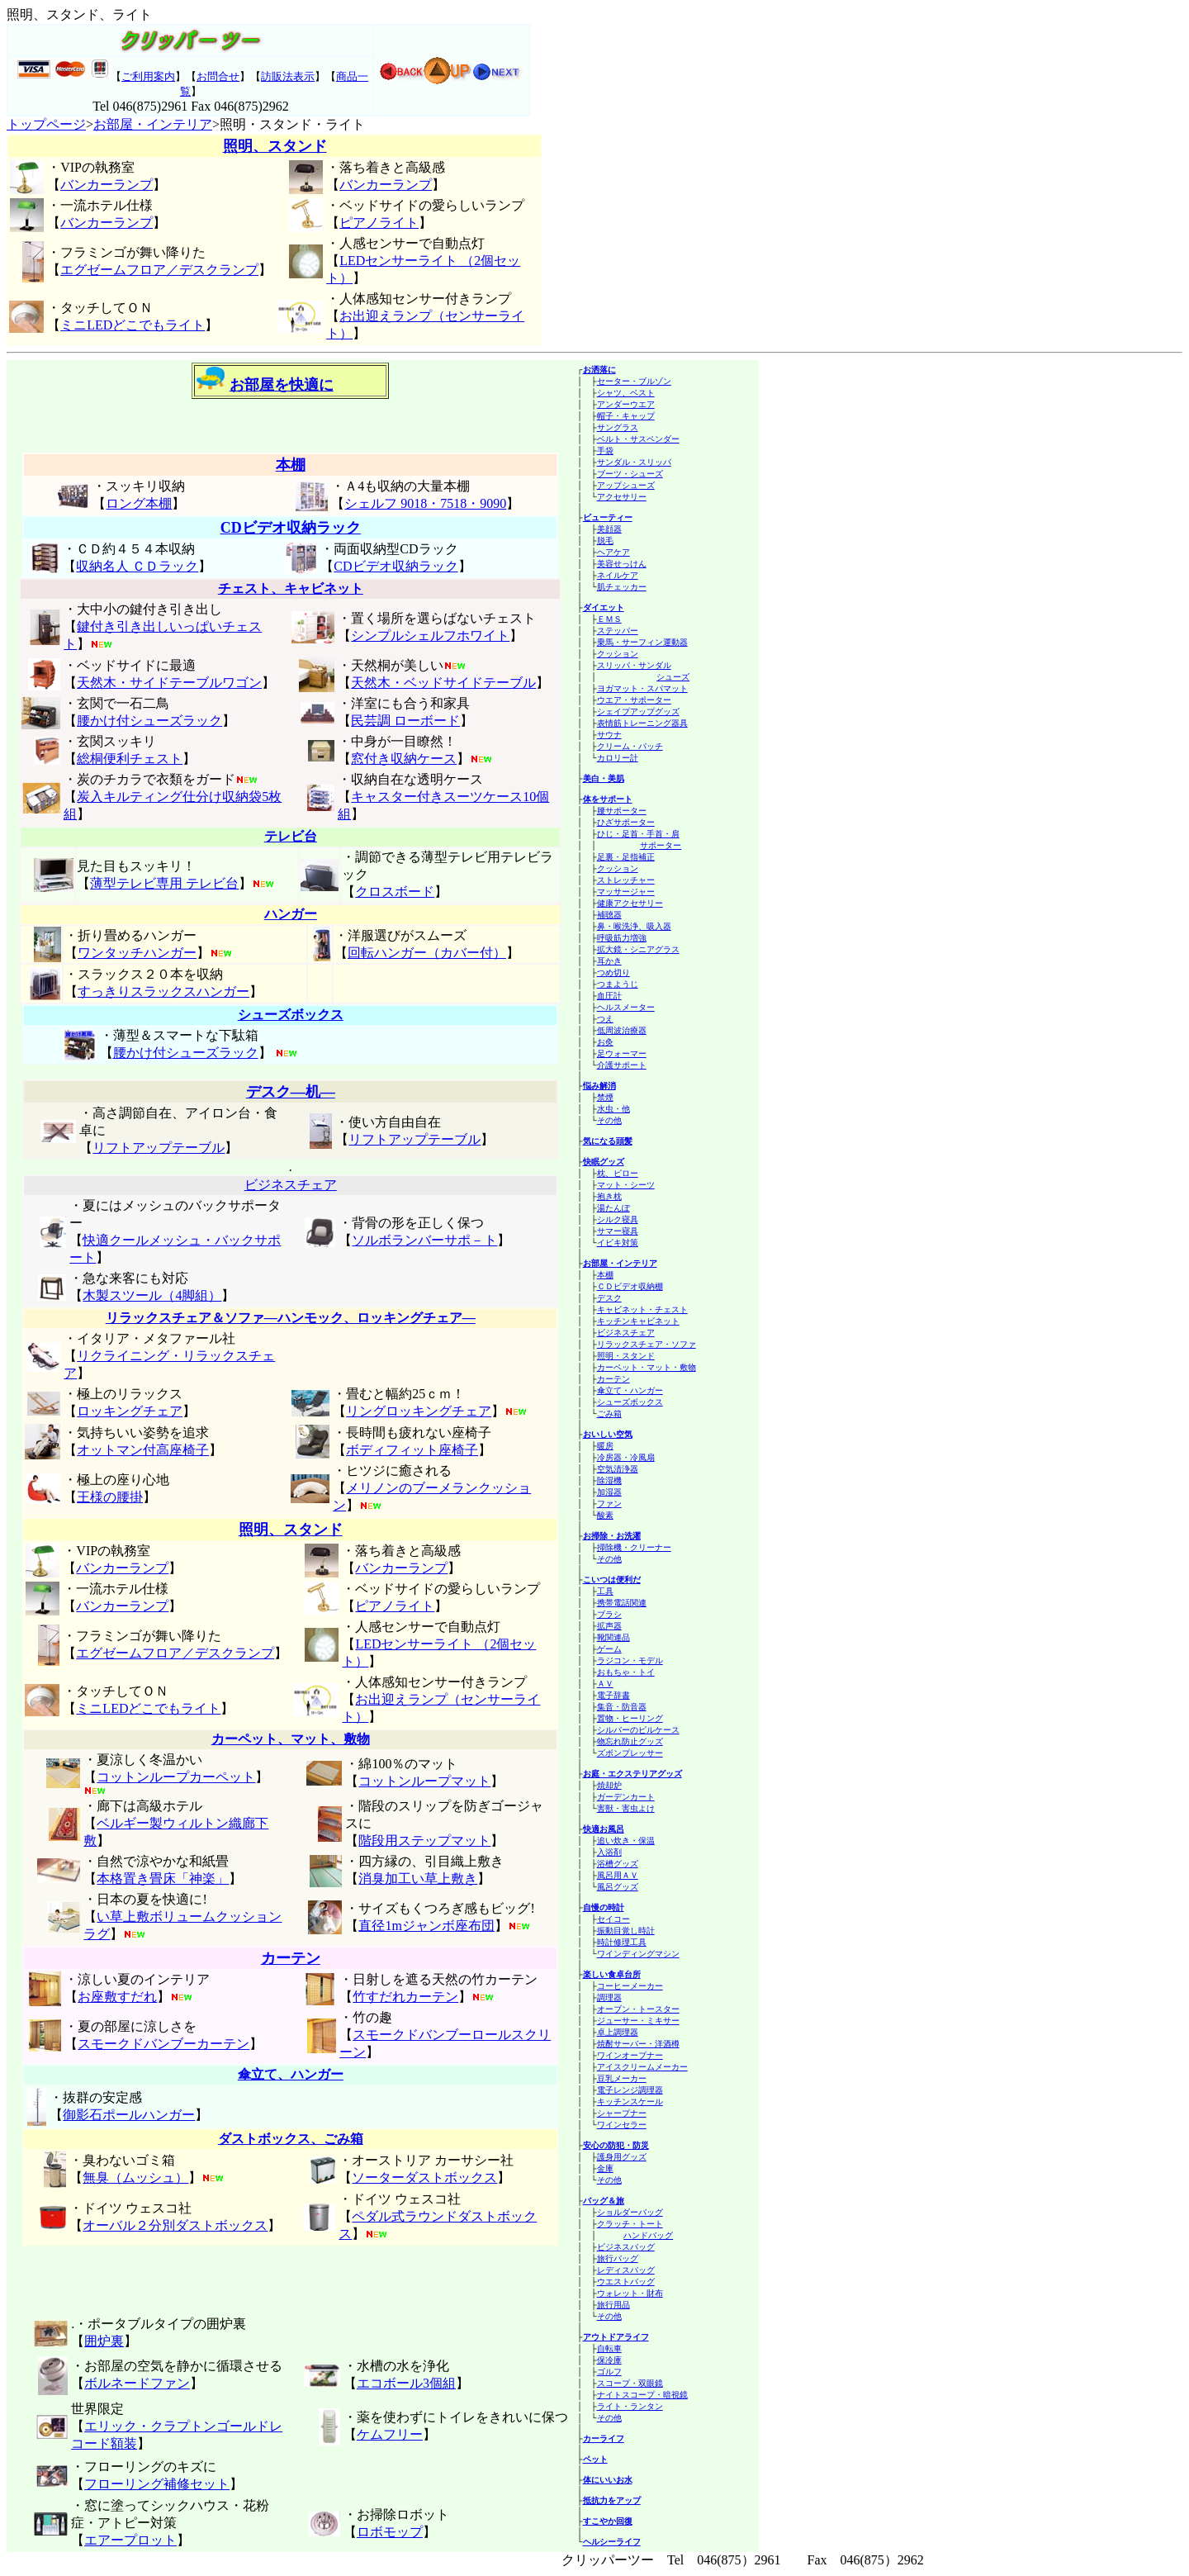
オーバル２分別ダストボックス (175, 2225)
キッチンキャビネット (638, 1321)
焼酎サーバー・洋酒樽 (638, 2043)
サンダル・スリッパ (634, 462)
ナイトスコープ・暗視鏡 (642, 2394)
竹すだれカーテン (405, 1997)
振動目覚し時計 (626, 1930)
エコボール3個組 (406, 2383)
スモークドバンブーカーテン (163, 2044)
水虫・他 (613, 1108)
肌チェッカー (622, 586)
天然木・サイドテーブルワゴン (169, 683)
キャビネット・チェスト (642, 1309)
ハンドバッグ (648, 2235)
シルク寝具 (617, 1219)
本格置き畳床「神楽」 (163, 1879)
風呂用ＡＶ (617, 1875)
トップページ (46, 124)
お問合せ (218, 76)
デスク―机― (290, 1092)
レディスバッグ (626, 2270)
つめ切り (613, 972)
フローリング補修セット (157, 2484)
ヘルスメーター (626, 1007)
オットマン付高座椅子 (143, 1450)
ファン (609, 1503)
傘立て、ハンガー (290, 2074)
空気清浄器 (617, 1468)
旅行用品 (613, 2304)
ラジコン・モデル (630, 1660)
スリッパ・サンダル (634, 665)
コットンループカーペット (176, 1777)
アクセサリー (622, 496)
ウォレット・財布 (630, 2293)
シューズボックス (630, 1402)
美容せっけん (622, 563)
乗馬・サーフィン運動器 (642, 642)
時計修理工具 (622, 1942)
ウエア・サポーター (634, 699)
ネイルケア (617, 575)
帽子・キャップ (626, 415)
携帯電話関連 (622, 1602)
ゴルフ (609, 2371)
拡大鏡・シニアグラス (638, 949)
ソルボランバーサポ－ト (424, 1240)
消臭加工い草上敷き (417, 1879)
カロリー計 (617, 757)
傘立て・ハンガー (630, 1390)
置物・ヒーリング (630, 1718)
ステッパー (617, 630)
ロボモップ (390, 2532)
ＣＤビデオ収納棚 (630, 1286)
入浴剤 (609, 1852)
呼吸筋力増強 (622, 937)
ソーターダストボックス (424, 2177)
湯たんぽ (613, 1207)
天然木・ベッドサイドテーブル (443, 683)
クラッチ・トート (630, 2223)
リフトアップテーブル (158, 1148)
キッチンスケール (630, 2101)
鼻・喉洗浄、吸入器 (634, 926)
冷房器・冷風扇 (626, 1457)
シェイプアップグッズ (638, 711)
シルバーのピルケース (638, 1729)
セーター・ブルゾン (634, 381)
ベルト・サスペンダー (638, 439)
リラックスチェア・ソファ (646, 1344)
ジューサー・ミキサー (638, 2020)
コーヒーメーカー (630, 1985)
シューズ (672, 676)
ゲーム (609, 1648)
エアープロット (130, 2540)
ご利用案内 (148, 76)
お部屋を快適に (282, 385)
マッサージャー (626, 891)
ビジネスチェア (626, 1332)
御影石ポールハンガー (129, 2115)
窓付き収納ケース (404, 759)
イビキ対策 (617, 1242)
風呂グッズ (617, 1886)
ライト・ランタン (630, 2406)
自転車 (609, 2348)
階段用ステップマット (424, 1841)
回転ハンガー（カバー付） (427, 953)
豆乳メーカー (622, 2078)
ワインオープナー (630, 2055)
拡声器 (609, 1625)
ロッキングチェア (129, 1411)
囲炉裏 (104, 2341)
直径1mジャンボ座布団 (426, 1926)
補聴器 (609, 914)
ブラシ (609, 1614)
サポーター (660, 845)
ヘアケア (613, 552)
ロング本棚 (139, 503)
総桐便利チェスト (129, 759)
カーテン (613, 1378)
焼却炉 (609, 1785)
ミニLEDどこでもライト (132, 325)
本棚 (605, 1274)
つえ (605, 1018)
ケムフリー (390, 2434)
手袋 (605, 450)
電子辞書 (613, 1695)
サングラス (617, 427)
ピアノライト (379, 223)
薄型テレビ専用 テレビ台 (164, 883)
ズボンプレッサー (630, 1753)
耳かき (609, 960)
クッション (617, 653)
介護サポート (622, 1065)
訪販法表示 (288, 76)
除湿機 (609, 1480)
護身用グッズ (622, 2156)
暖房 (605, 1445)
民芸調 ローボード (405, 721)
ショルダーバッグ (630, 2212)
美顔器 (609, 529)
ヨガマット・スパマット (642, 688)
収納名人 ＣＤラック (137, 566)
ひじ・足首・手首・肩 (638, 833)
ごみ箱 (609, 1413)
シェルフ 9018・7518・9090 (425, 503)
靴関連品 (613, 1637)
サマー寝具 (617, 1231)
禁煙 (605, 1097)
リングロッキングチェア (418, 1411)
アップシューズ (626, 485)
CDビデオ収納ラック (290, 527)
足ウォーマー (622, 1053)
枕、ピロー (617, 1173)
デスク (609, 1297)
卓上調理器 (617, 2032)
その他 (609, 1120)
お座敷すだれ (117, 1997)
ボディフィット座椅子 (412, 1450)
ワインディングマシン (638, 1953)
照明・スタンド (626, 1355)
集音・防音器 (622, 1706)
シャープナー (622, 2113)
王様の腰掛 (110, 1497)
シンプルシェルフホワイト (430, 636)
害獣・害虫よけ (626, 1808)
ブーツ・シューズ (630, 473)
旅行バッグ (617, 2258)
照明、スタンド (275, 146)
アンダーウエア (626, 404)
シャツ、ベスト (626, 392)
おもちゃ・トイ (626, 1672)
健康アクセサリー (630, 903)
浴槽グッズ (617, 1863)
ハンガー (290, 914)
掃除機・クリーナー (634, 1547)
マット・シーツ (626, 1184)
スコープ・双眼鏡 (630, 2383)
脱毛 (605, 540)
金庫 (605, 2168)
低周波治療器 (622, 1030)
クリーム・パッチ (630, 746)
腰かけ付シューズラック (149, 721)
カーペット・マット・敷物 (646, 1367)
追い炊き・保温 (626, 1840)
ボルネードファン (137, 2383)
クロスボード (394, 892)
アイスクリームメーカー (642, 2066)
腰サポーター (622, 810)
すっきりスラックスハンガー (163, 991)
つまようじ (617, 984)
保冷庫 (609, 2360)
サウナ (609, 734)
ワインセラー (622, 2124)
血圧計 (609, 995)
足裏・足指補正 (626, 856)
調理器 (609, 1997)
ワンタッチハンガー (137, 953)
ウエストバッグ (626, 2281)
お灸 (605, 1041)
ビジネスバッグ (626, 2246)
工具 (605, 1591)
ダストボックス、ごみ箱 (290, 2139)
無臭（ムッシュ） (135, 2177)
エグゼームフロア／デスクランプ (159, 270)
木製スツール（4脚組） (152, 1295)
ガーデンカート (626, 1796)
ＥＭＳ (609, 619)
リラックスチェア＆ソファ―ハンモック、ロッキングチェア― (291, 1318)
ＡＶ (605, 1683)
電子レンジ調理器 (630, 2089)
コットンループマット (424, 1781)
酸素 (605, 1515)
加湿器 (609, 1492)
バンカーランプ (106, 185)
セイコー (613, 1919)
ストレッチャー (626, 880)
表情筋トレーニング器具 (642, 723)
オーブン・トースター (638, 2009)
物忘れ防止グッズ (630, 1741)
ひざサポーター (626, 822)
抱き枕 (609, 1196)
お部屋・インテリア (152, 124)
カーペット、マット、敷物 (290, 1739)
